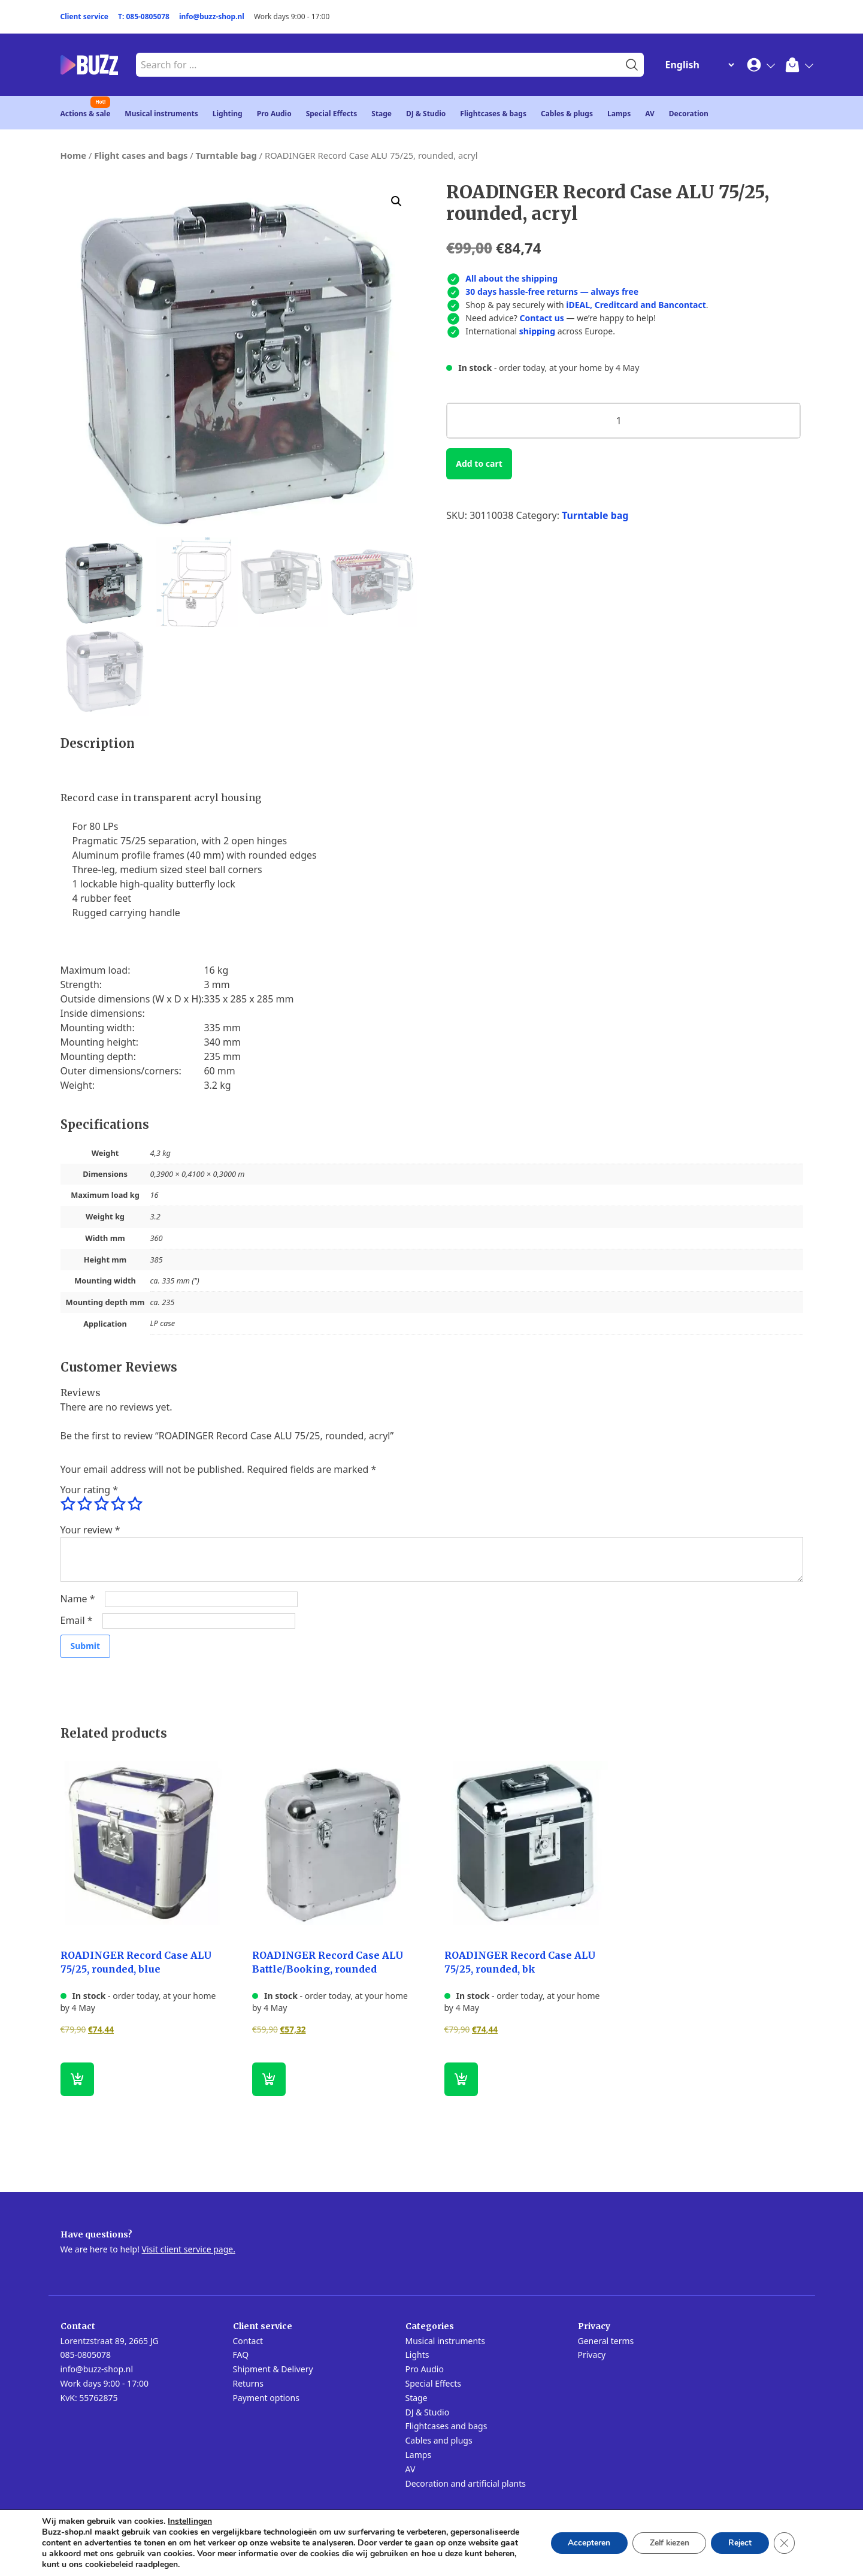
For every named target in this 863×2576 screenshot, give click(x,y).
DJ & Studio (426, 113)
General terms (606, 2341)
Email (76, 1620)
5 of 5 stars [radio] (135, 1504)
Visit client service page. (188, 2249)
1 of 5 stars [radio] (67, 1504)
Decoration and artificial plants (465, 2483)
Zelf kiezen (665, 2542)
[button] (396, 201)
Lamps (619, 113)
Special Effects (332, 113)
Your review (90, 1529)
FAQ (241, 2354)
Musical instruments (161, 113)
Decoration (688, 113)
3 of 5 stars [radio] (101, 1504)
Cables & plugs (567, 113)
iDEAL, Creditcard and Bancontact (636, 304)
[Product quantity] (623, 420)
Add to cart (479, 463)
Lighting (228, 113)
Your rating (89, 1489)
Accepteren (582, 2542)
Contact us (542, 318)
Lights (417, 2354)
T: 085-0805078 (143, 16)
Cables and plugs (439, 2440)
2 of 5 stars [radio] (84, 1504)
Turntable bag (225, 155)
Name (77, 1598)
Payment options (266, 2397)
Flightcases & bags (493, 113)
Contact (248, 2341)
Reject (738, 2542)
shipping (537, 331)
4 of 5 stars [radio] (118, 1504)
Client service (84, 16)
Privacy (592, 2354)
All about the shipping (511, 278)
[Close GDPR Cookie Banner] (784, 2543)
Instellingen (190, 2521)
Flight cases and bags (140, 155)
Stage (381, 113)
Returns (248, 2383)
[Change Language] (697, 65)
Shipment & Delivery (273, 2369)
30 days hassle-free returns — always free (551, 291)
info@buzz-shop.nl (211, 16)
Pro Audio (274, 113)
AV (650, 113)
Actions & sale (85, 113)
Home (73, 155)
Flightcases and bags (446, 2426)
